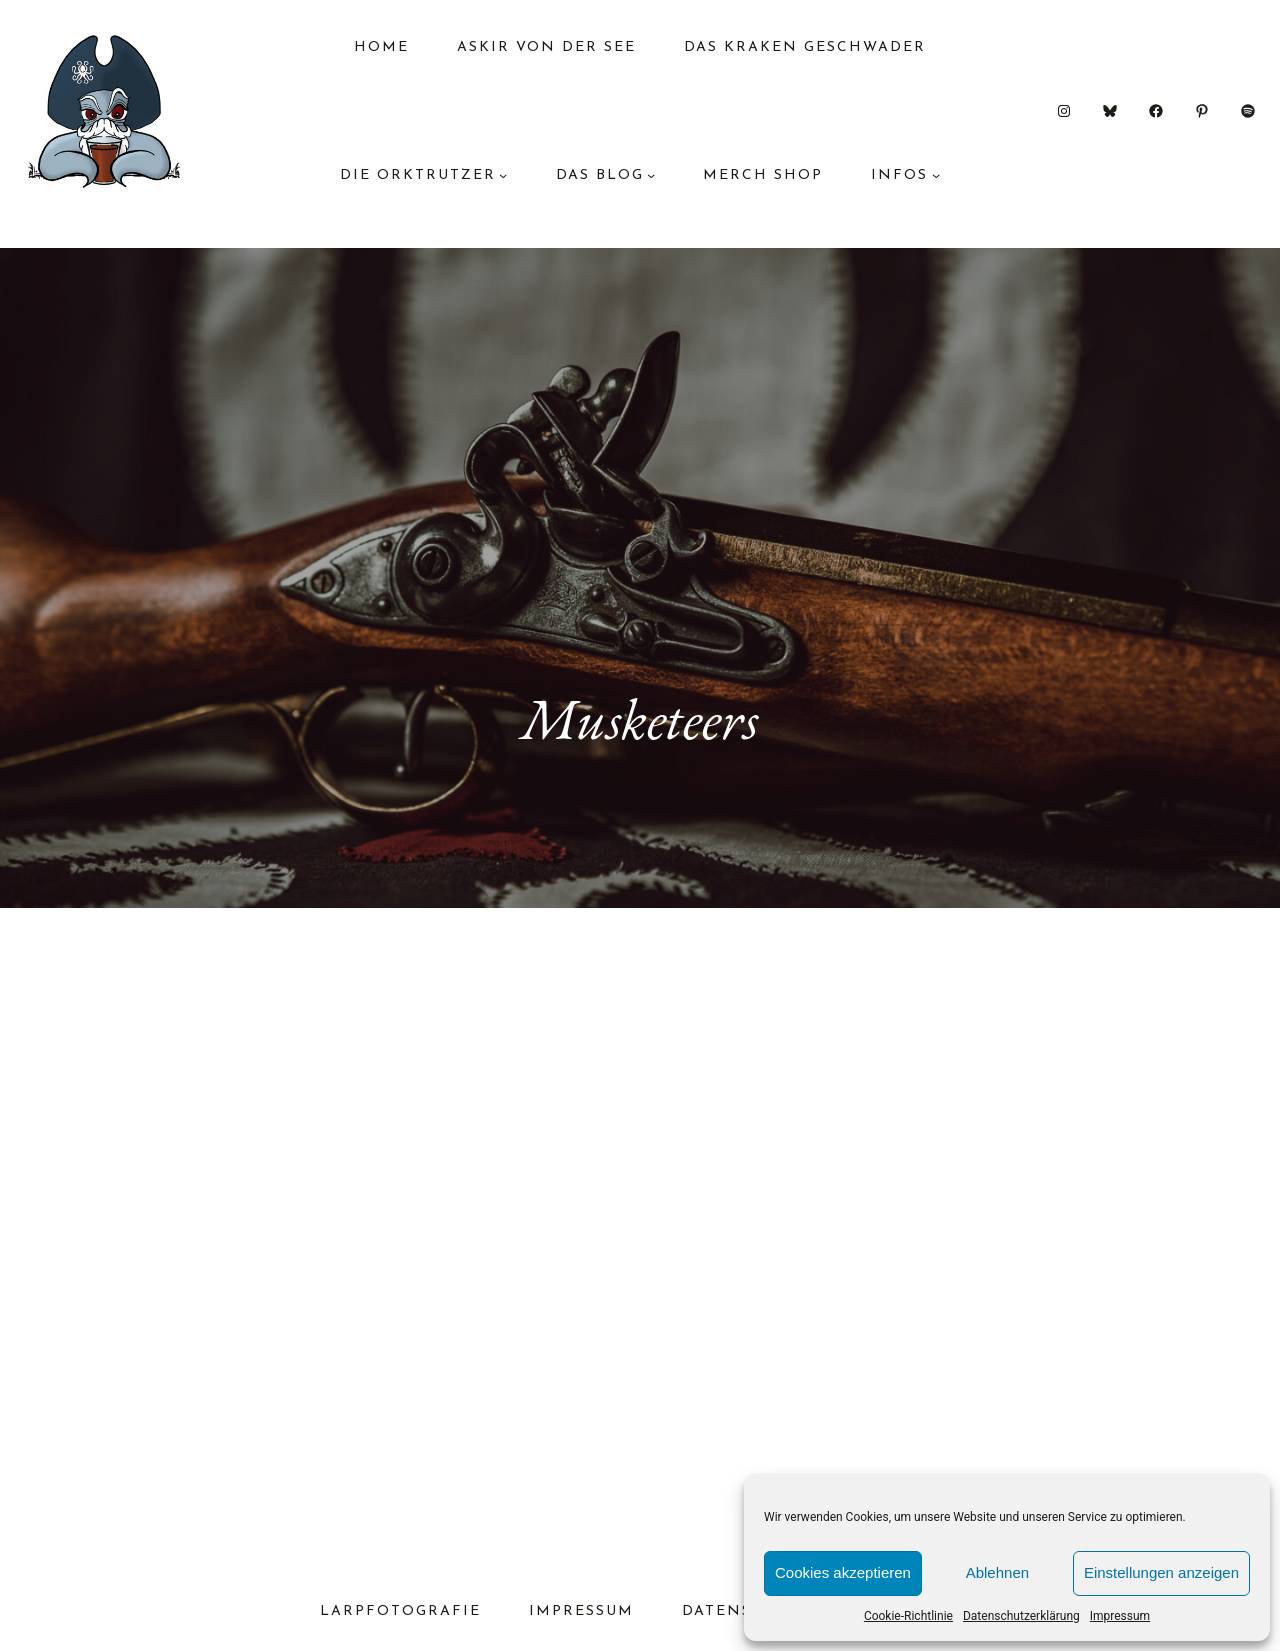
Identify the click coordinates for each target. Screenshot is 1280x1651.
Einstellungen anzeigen (1161, 1572)
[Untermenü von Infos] (936, 175)
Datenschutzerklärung (1021, 1616)
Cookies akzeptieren (843, 1572)
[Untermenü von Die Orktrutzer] (503, 175)
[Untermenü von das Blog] (651, 175)
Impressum (1120, 1616)
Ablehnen (997, 1572)
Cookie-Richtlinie (908, 1616)
